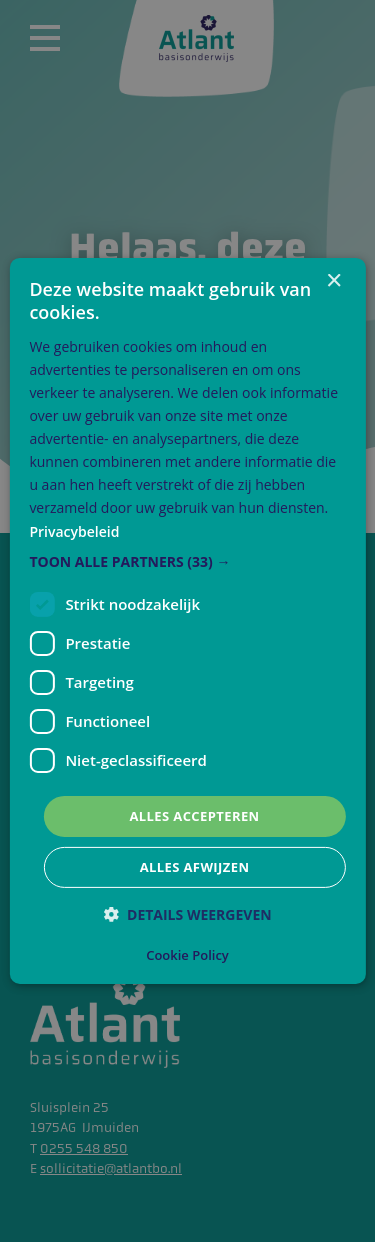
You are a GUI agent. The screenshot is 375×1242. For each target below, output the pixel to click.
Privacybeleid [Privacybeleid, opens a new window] (74, 530)
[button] (187, 562)
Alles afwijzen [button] (195, 867)
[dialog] (187, 621)
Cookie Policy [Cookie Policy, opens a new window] (187, 955)
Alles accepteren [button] (194, 816)
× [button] (333, 281)
